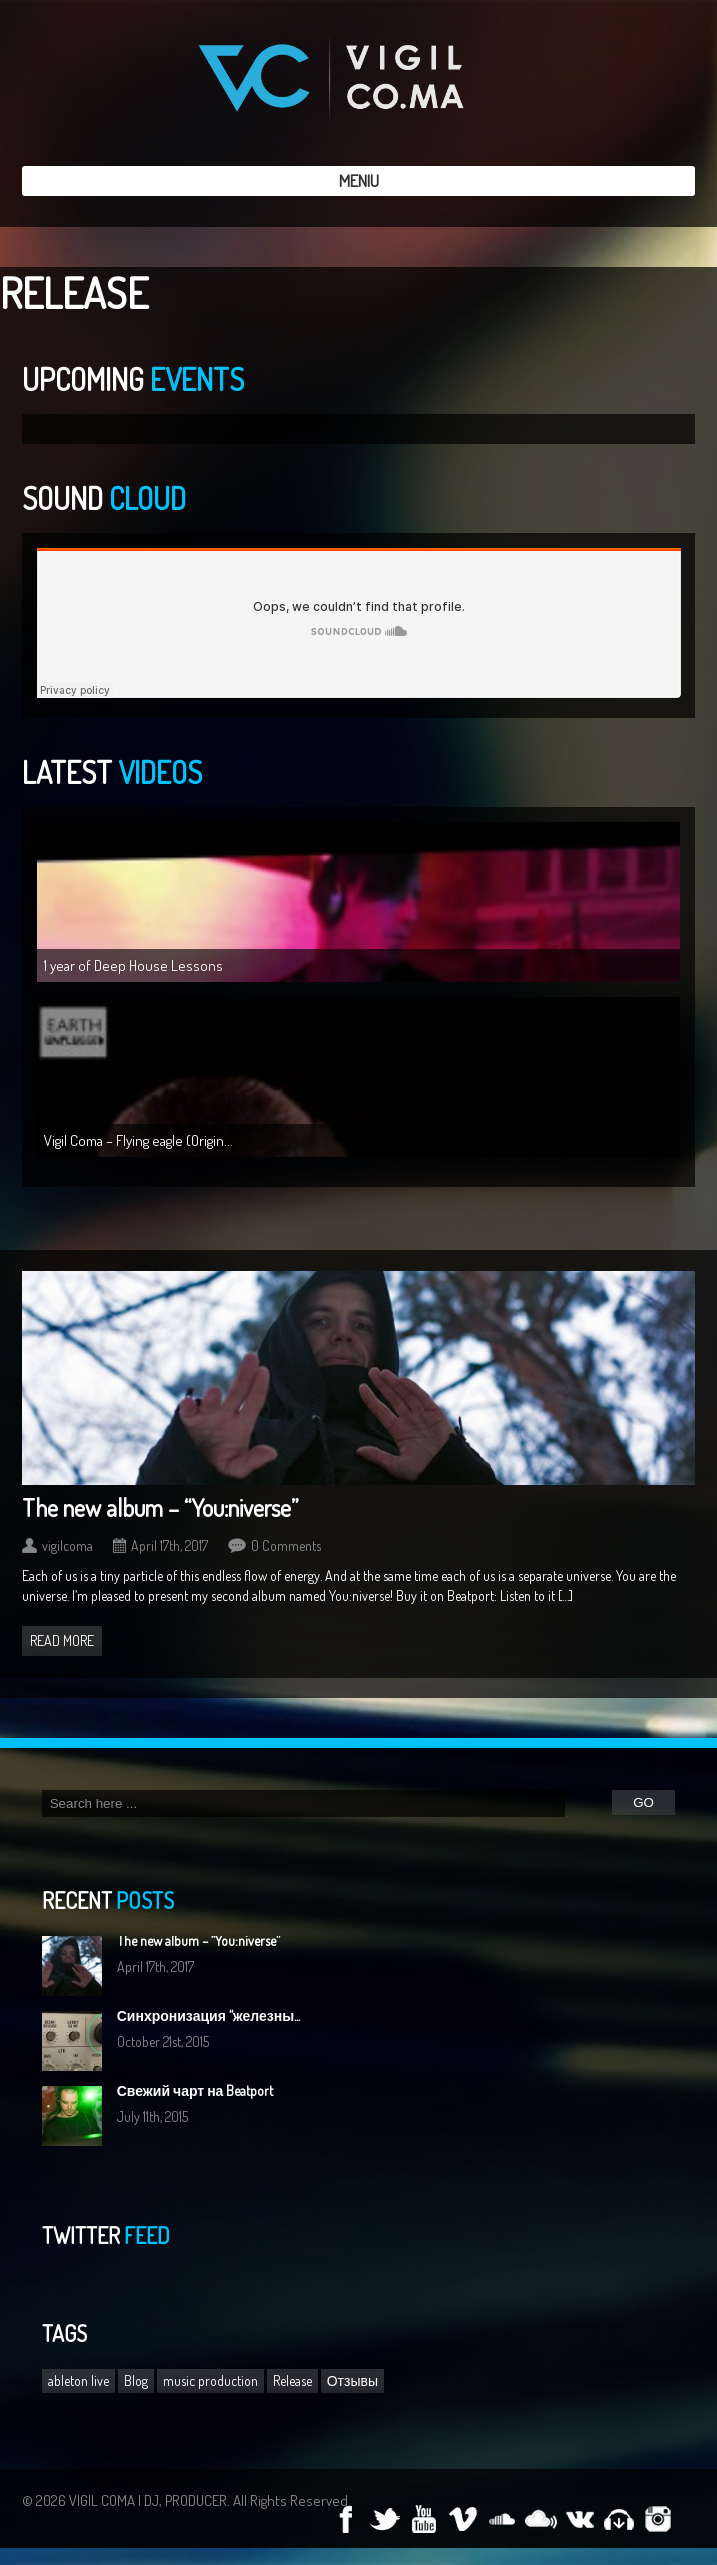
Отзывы (352, 2380)
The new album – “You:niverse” (160, 1507)
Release (292, 2380)
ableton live (78, 2380)
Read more (62, 1640)
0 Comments (286, 1545)
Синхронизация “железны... (208, 2015)
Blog (136, 2380)
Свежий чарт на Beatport (195, 2090)
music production (210, 2380)
